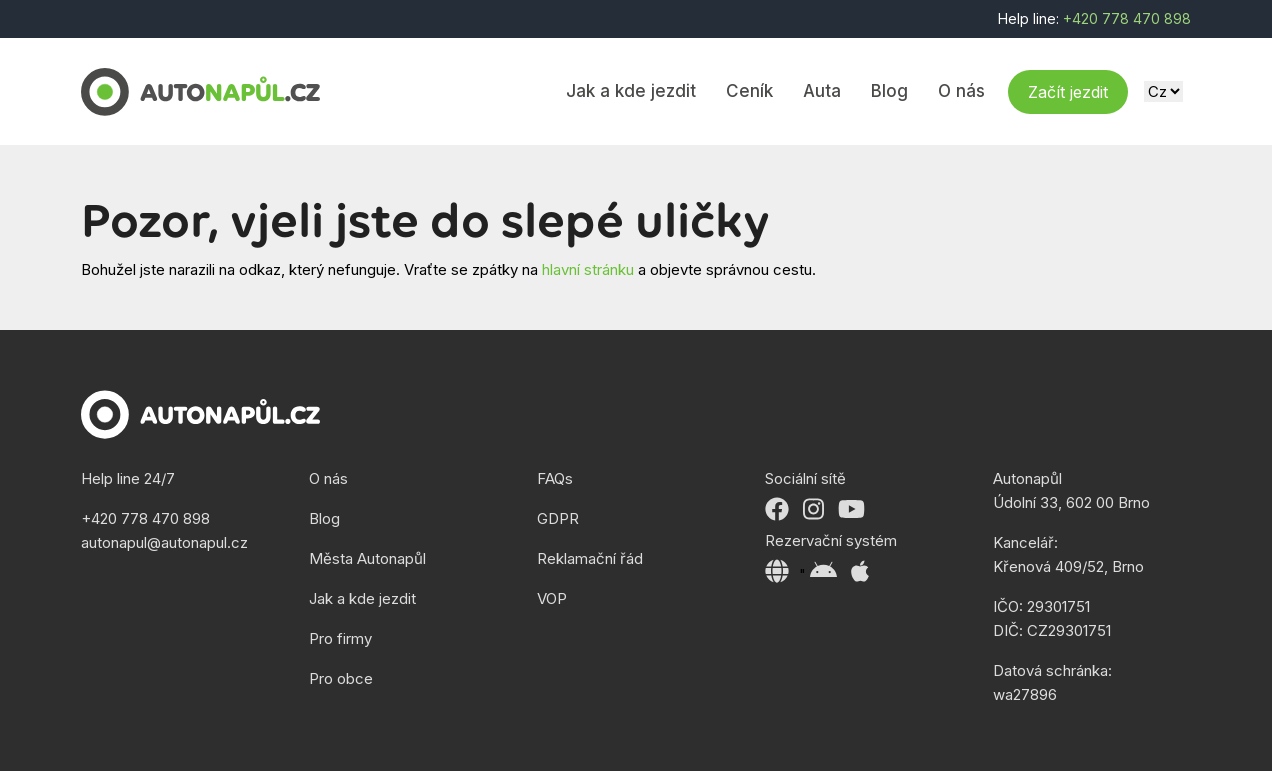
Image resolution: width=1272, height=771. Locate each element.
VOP (552, 598)
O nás (961, 91)
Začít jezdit (1068, 92)
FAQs (555, 478)
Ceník (749, 91)
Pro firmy (340, 638)
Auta (822, 91)
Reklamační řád (590, 558)
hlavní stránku (588, 269)
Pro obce (341, 678)
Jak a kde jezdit (631, 91)
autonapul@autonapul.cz (164, 542)
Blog (889, 91)
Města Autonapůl (367, 558)
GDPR (558, 518)
